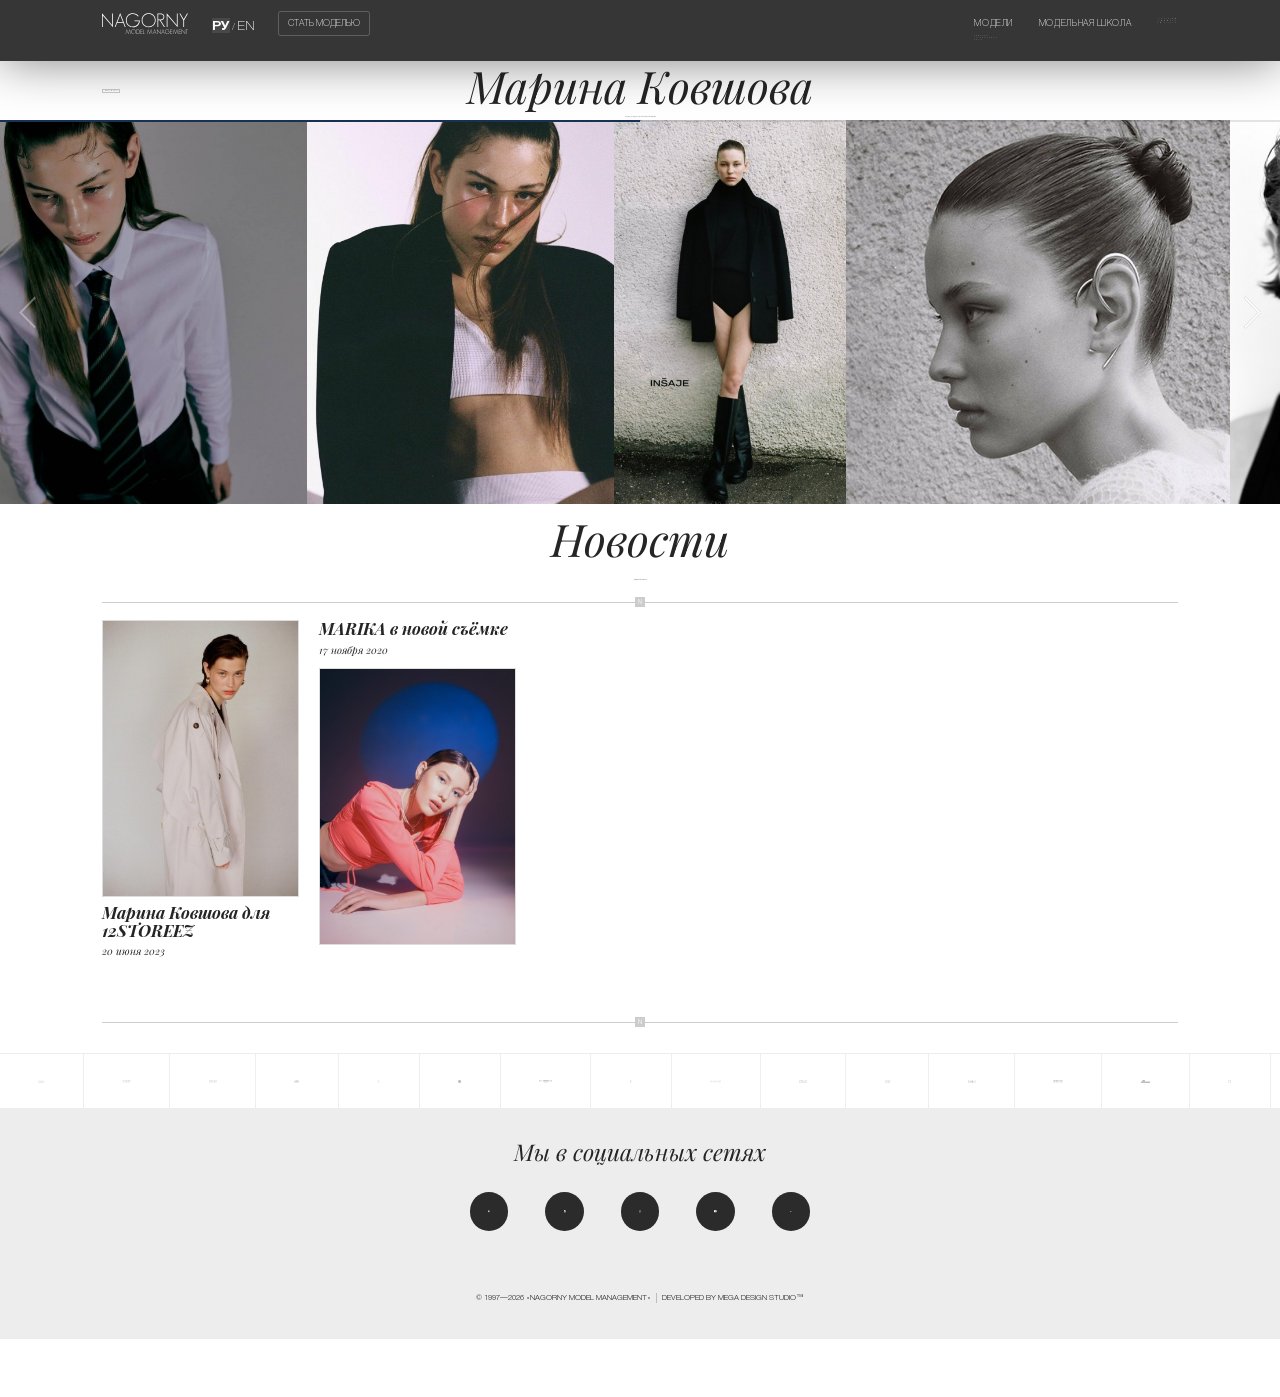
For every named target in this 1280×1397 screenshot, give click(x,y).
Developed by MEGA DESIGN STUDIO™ (733, 1355)
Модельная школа (1053, 23)
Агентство (1151, 23)
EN (243, 23)
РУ (224, 23)
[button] (1251, 348)
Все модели (138, 101)
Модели (937, 23)
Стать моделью (324, 24)
